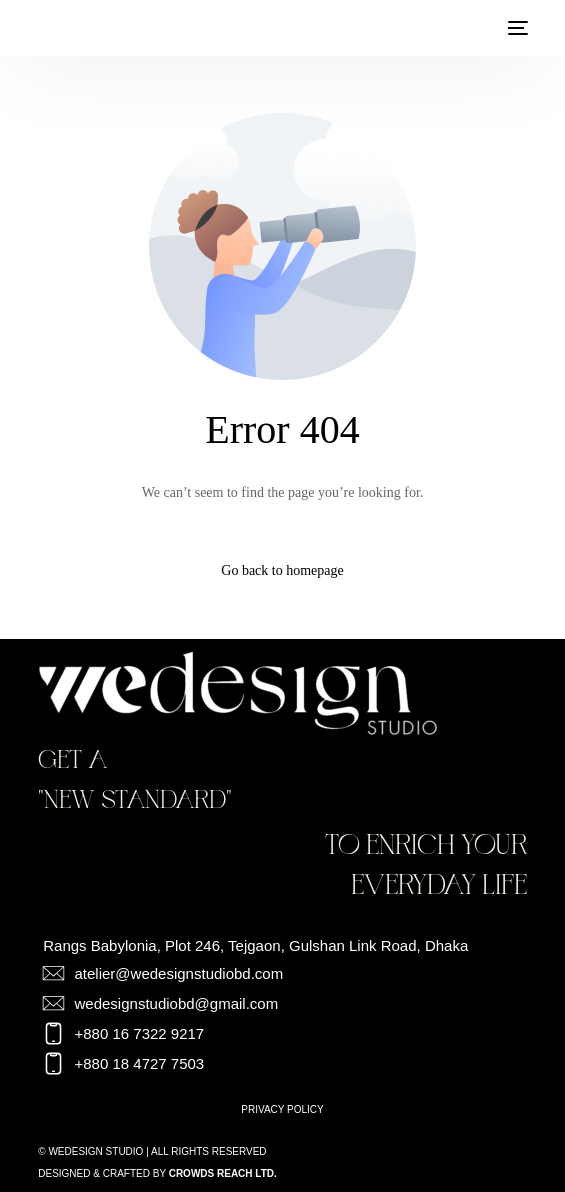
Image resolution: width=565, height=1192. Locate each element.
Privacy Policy (282, 1109)
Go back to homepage (282, 570)
